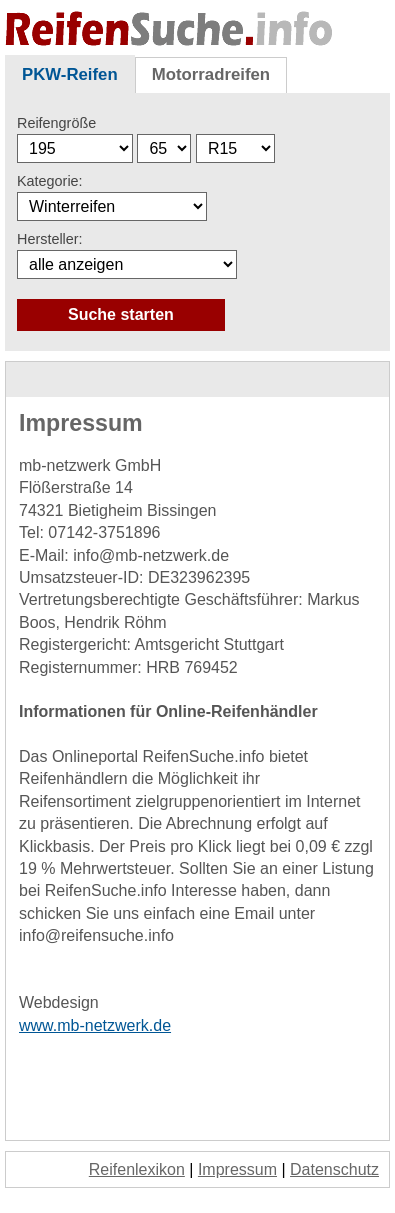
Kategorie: (50, 181)
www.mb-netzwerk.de (95, 1025)
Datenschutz (334, 1169)
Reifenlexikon (137, 1169)
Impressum (237, 1169)
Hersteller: (50, 239)
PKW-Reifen (70, 74)
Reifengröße (56, 123)
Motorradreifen (211, 74)
